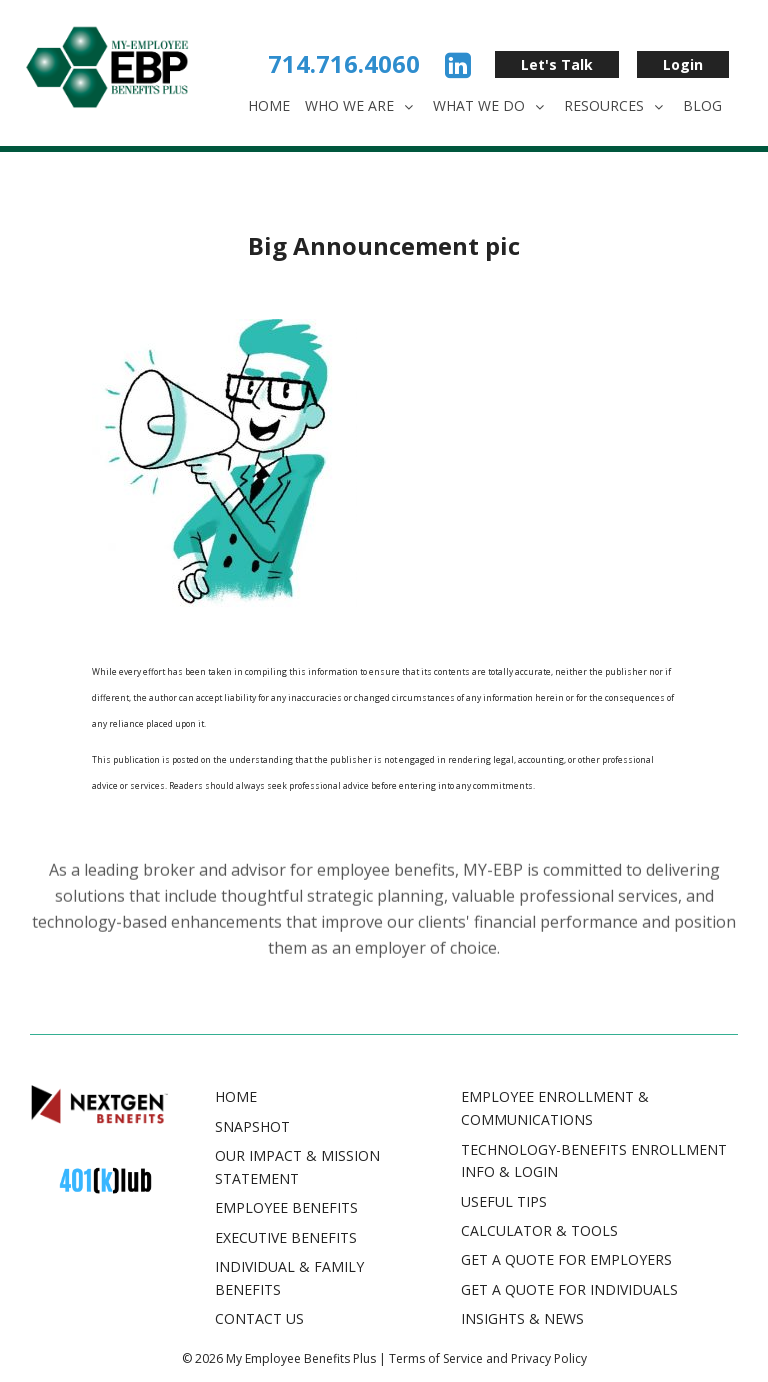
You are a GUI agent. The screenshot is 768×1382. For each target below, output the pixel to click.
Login (683, 64)
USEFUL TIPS (504, 1201)
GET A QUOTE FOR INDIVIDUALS (569, 1289)
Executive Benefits (286, 1237)
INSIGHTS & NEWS (522, 1318)
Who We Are (361, 106)
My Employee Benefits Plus (301, 1358)
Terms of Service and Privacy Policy (488, 1358)
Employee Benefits (286, 1207)
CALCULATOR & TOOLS (539, 1230)
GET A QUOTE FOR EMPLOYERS (566, 1259)
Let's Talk (557, 64)
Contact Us (259, 1318)
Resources (616, 106)
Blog (702, 105)
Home (269, 105)
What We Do (491, 106)
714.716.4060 (344, 63)
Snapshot (252, 1126)
